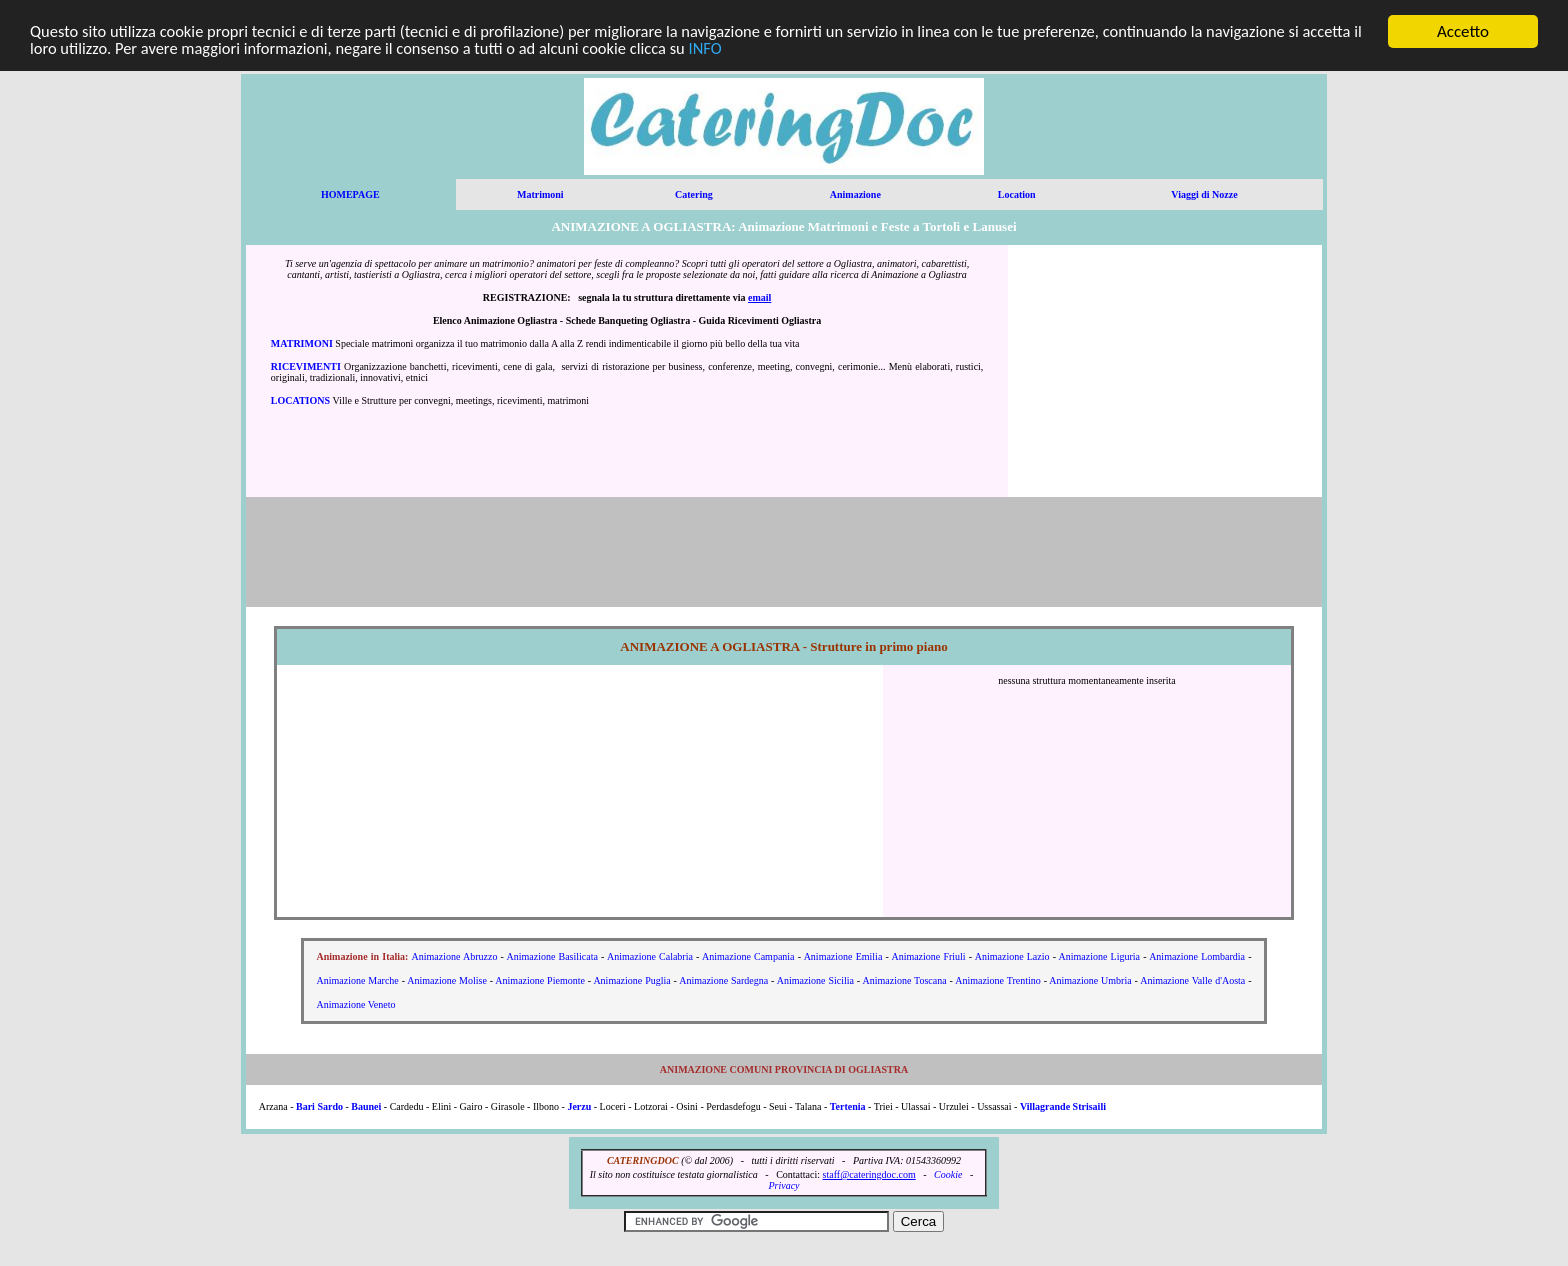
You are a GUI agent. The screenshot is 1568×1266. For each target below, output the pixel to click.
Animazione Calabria (650, 956)
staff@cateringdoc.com (869, 1174)
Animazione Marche (358, 980)
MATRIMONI (302, 343)
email (759, 297)
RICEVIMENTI (306, 366)
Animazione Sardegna (723, 980)
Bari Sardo (319, 1106)
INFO (792, 49)
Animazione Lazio (1012, 956)
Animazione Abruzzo (455, 956)
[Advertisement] (1165, 371)
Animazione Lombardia (1197, 956)
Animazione (855, 194)
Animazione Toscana (904, 980)
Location (1017, 194)
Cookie (948, 1174)
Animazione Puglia (631, 980)
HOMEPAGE (350, 194)
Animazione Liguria (1099, 956)
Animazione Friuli (928, 956)
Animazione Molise (447, 980)
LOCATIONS (300, 400)
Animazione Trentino (998, 980)
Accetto (1463, 31)
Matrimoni (540, 194)
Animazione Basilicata (552, 956)
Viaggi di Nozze (1204, 194)
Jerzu (579, 1106)
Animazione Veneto (356, 1004)
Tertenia (848, 1106)
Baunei (366, 1106)
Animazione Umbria (1090, 980)
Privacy (783, 1185)
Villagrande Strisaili (1063, 1106)
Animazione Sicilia (815, 980)
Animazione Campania (748, 956)
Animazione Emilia (843, 956)
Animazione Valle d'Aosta (1192, 980)
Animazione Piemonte (540, 980)
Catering (694, 194)
